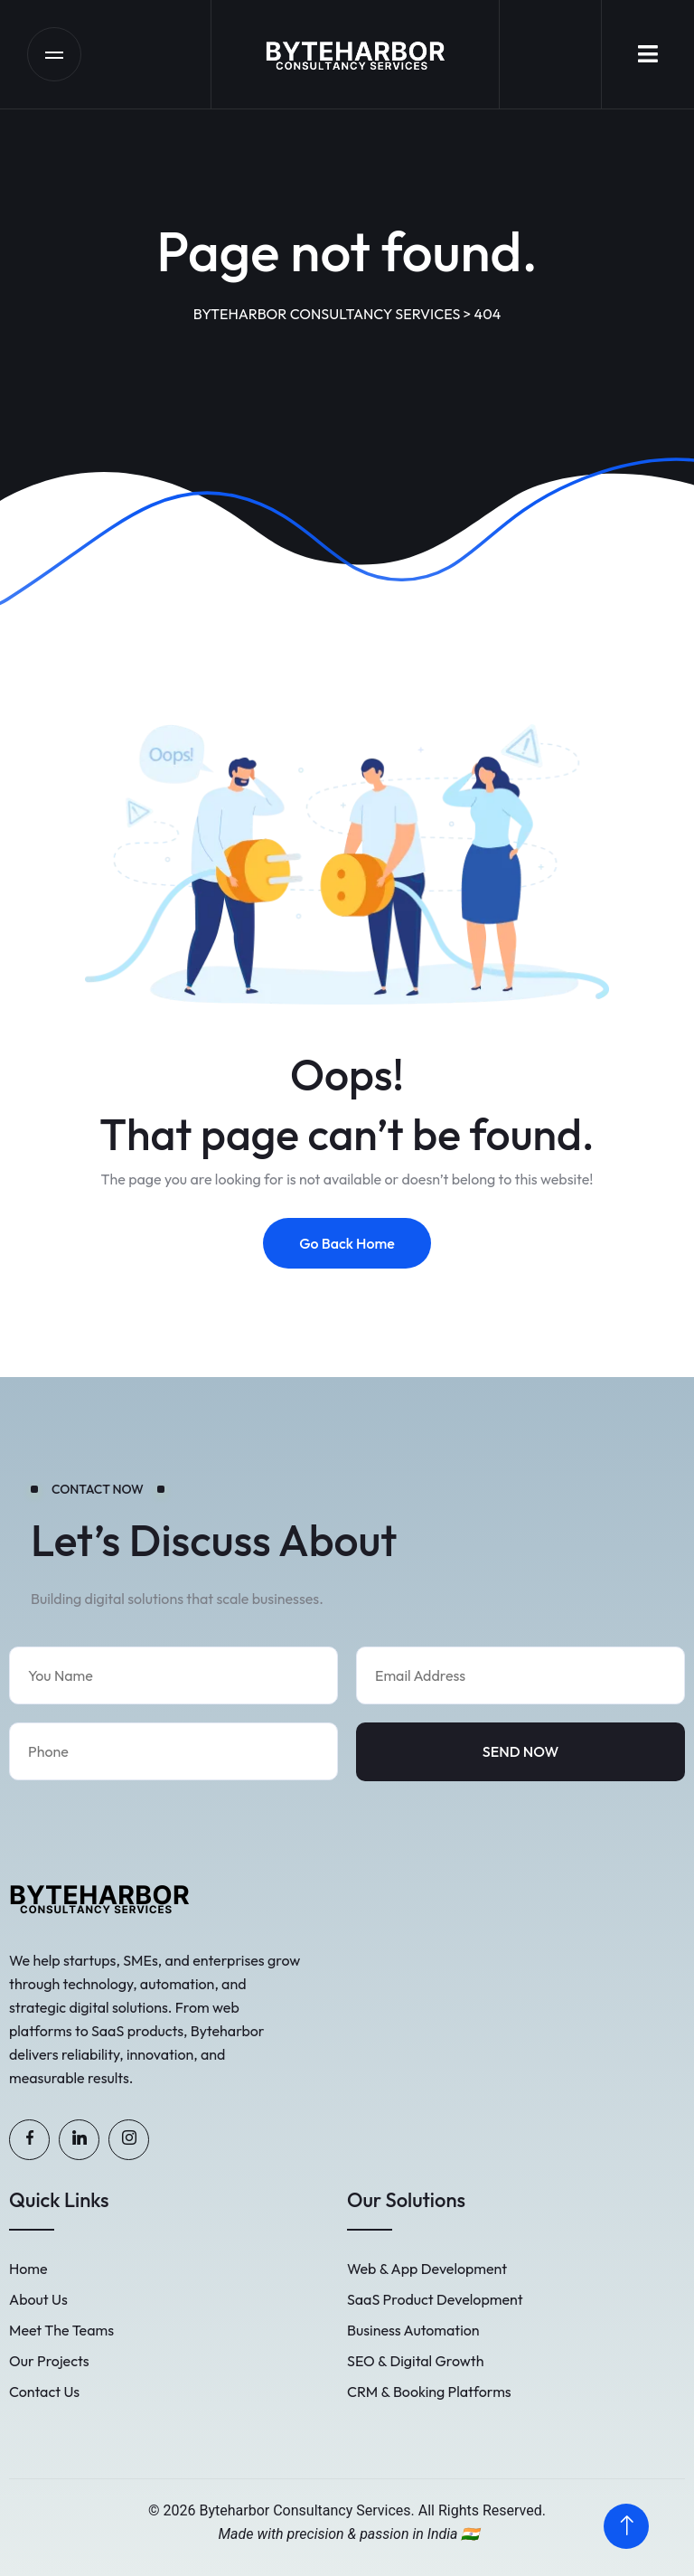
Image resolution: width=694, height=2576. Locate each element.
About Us (38, 2299)
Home (28, 2269)
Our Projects (49, 2361)
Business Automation (413, 2330)
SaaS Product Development (435, 2299)
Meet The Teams (61, 2330)
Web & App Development (427, 2269)
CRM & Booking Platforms (429, 2392)
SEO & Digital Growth (415, 2361)
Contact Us (44, 2392)
